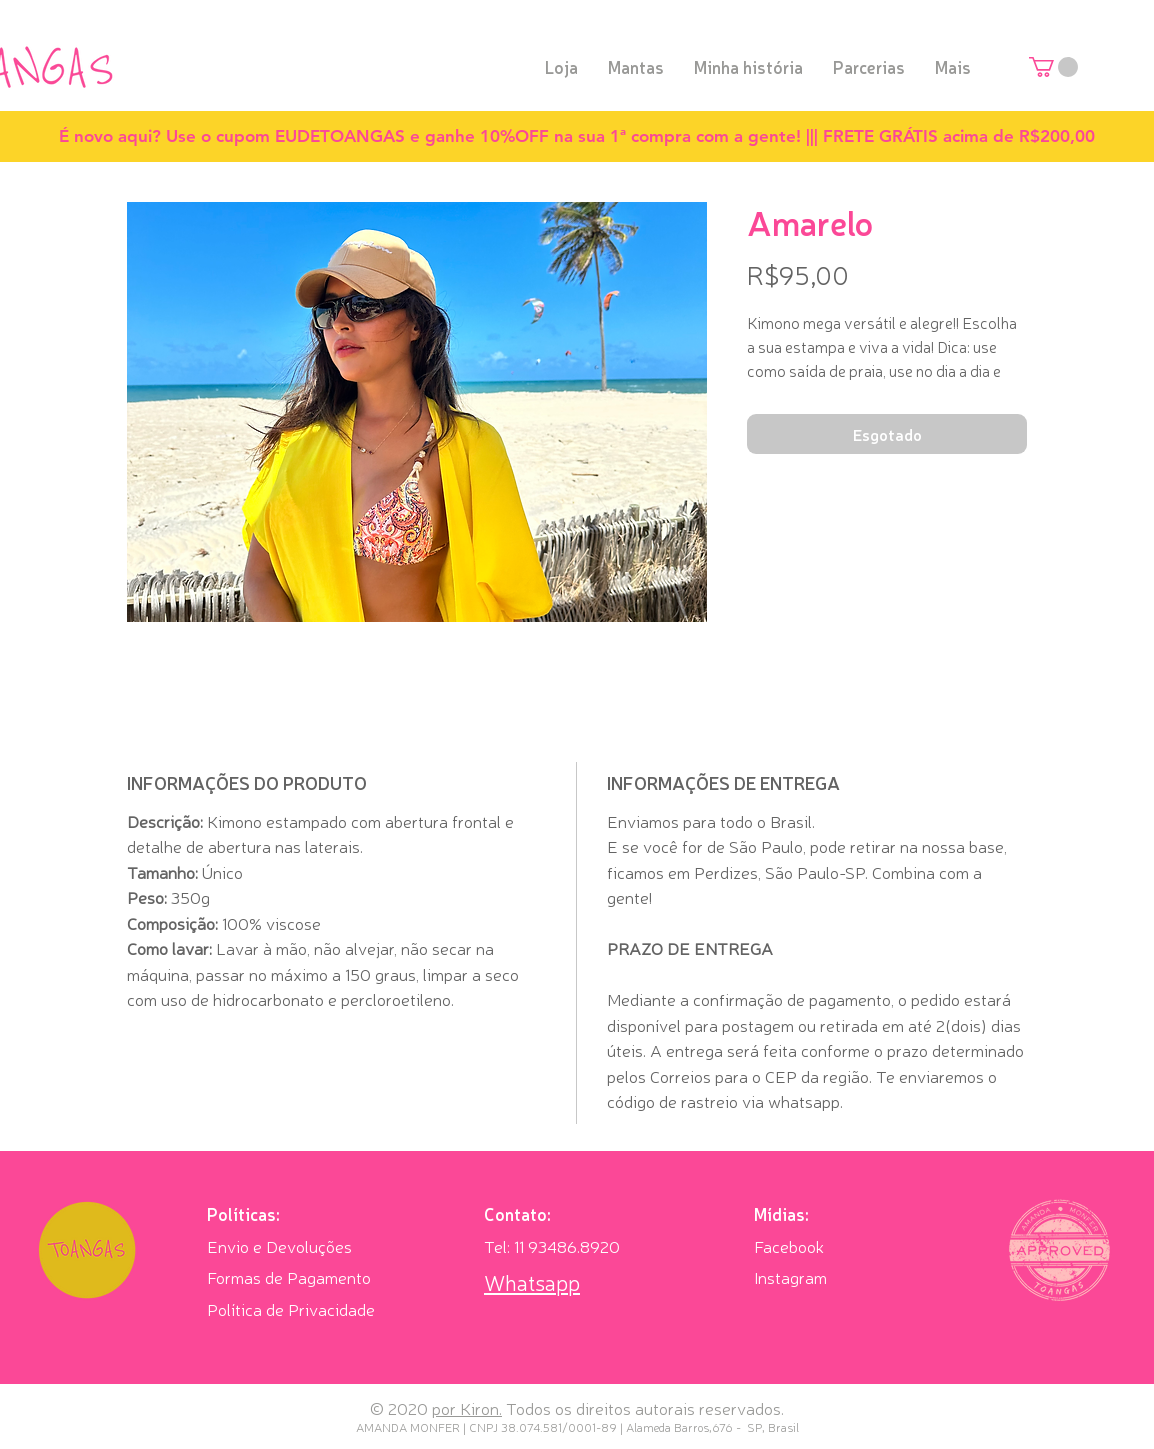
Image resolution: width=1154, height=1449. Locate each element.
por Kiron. (467, 1407)
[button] (1053, 67)
